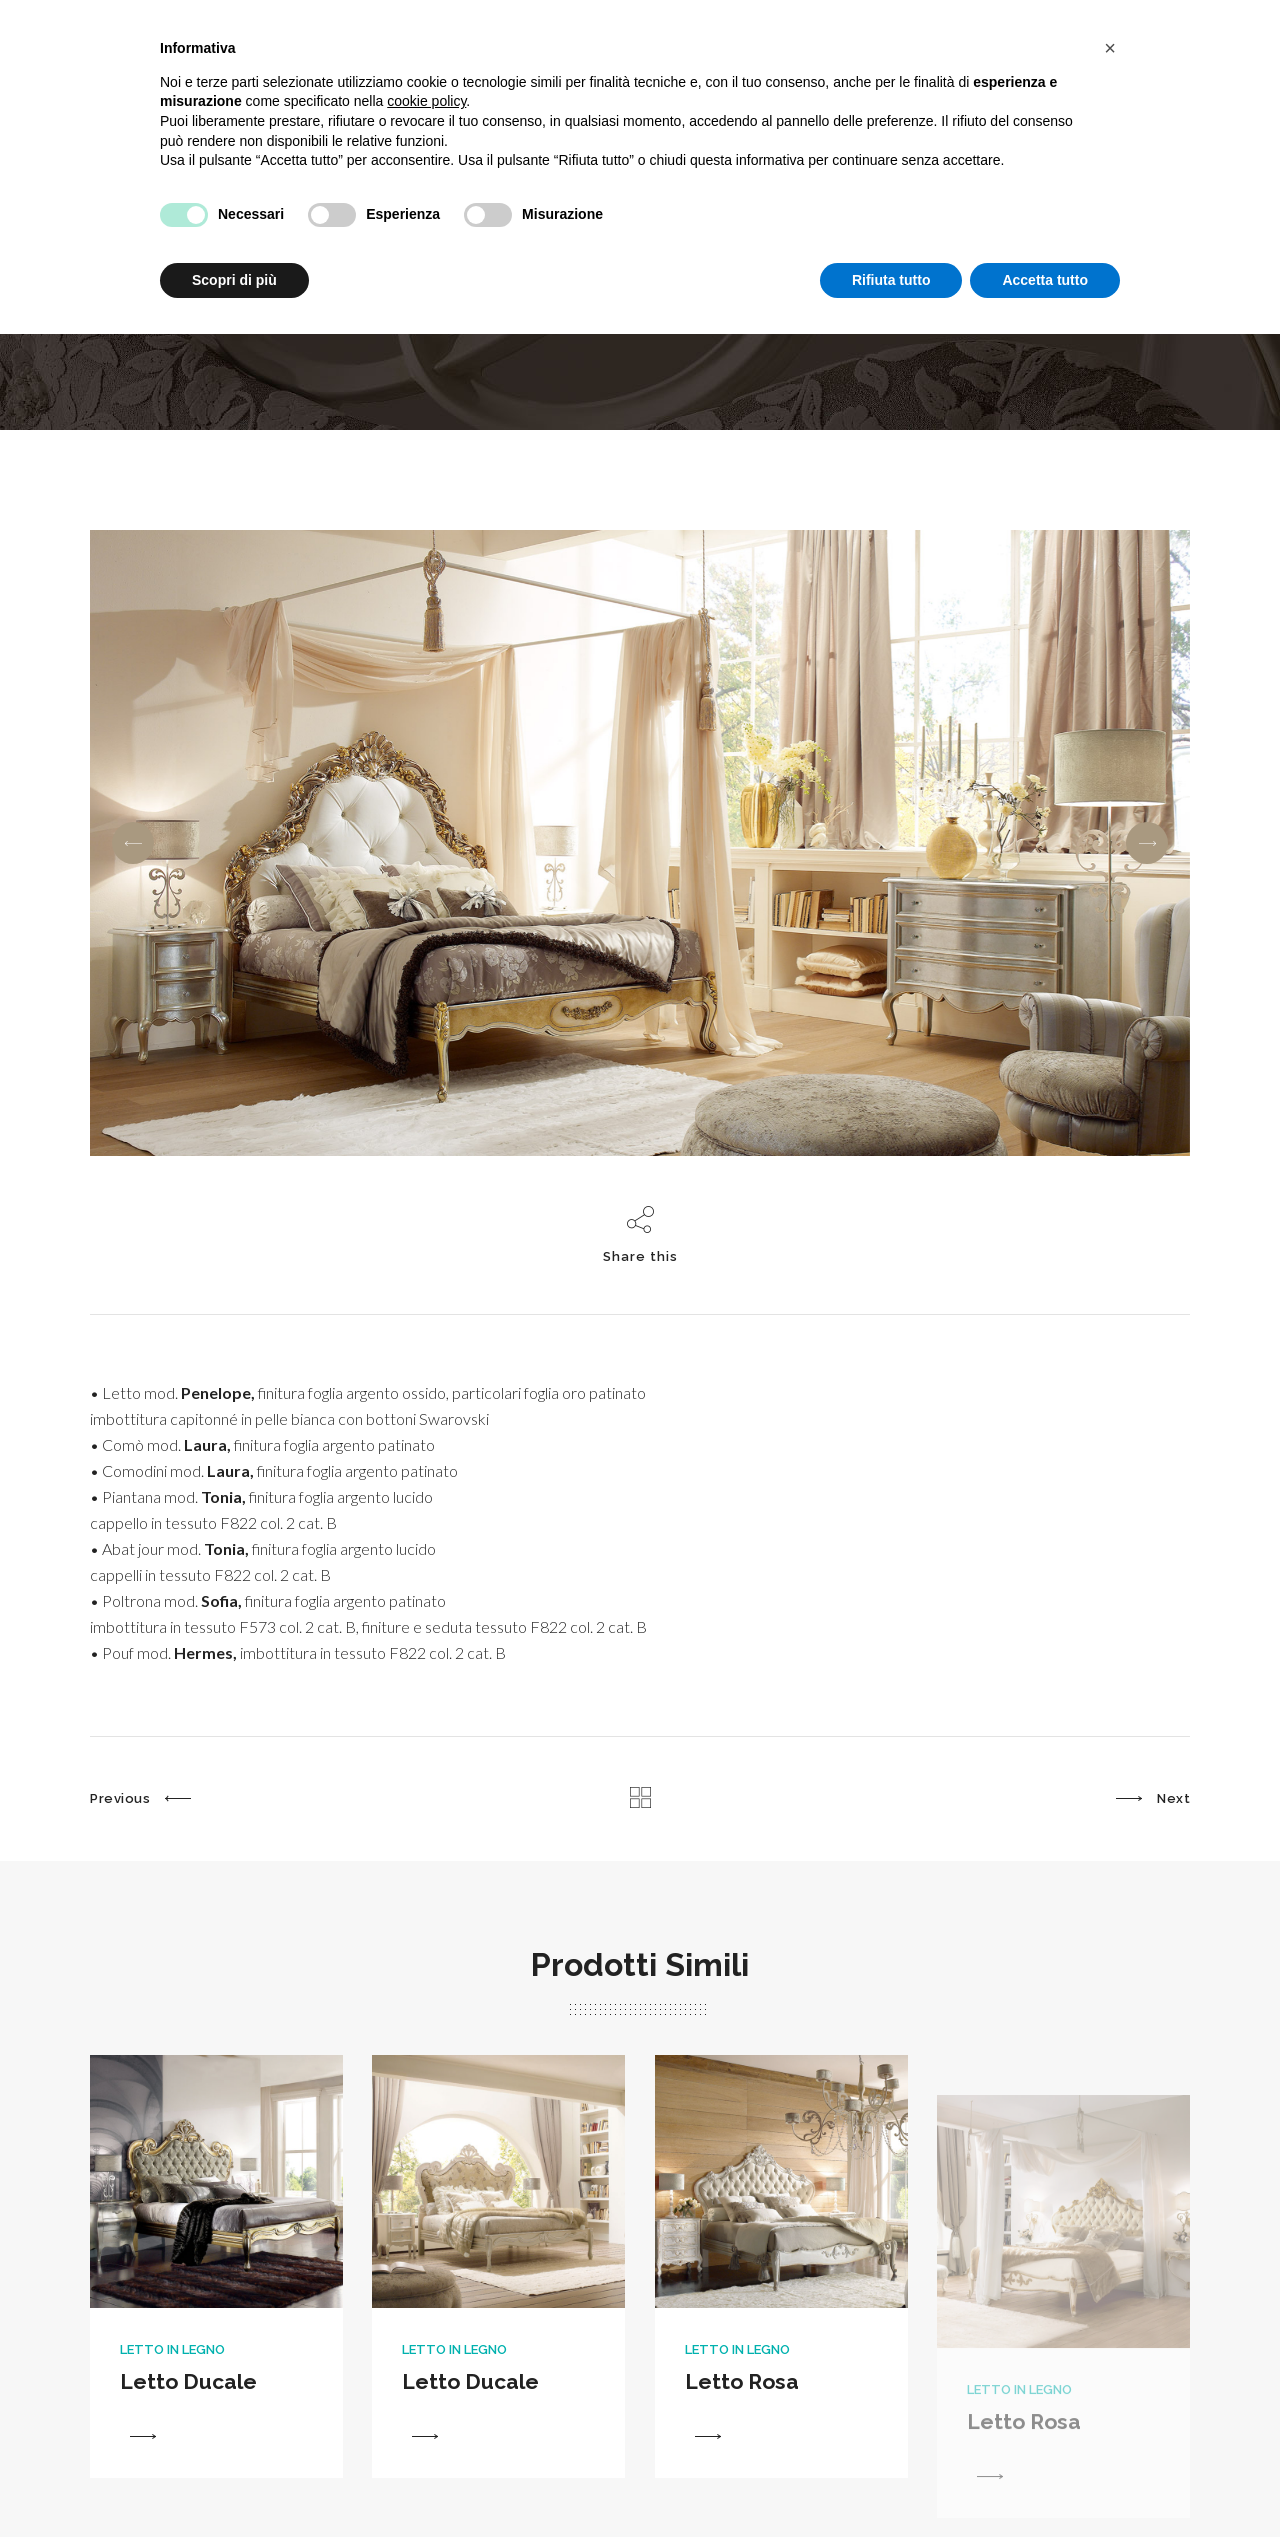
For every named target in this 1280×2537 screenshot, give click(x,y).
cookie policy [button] (426, 101)
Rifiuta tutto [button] (891, 280)
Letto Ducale (188, 2414)
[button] (1110, 48)
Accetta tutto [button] (1045, 280)
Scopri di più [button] (234, 280)
